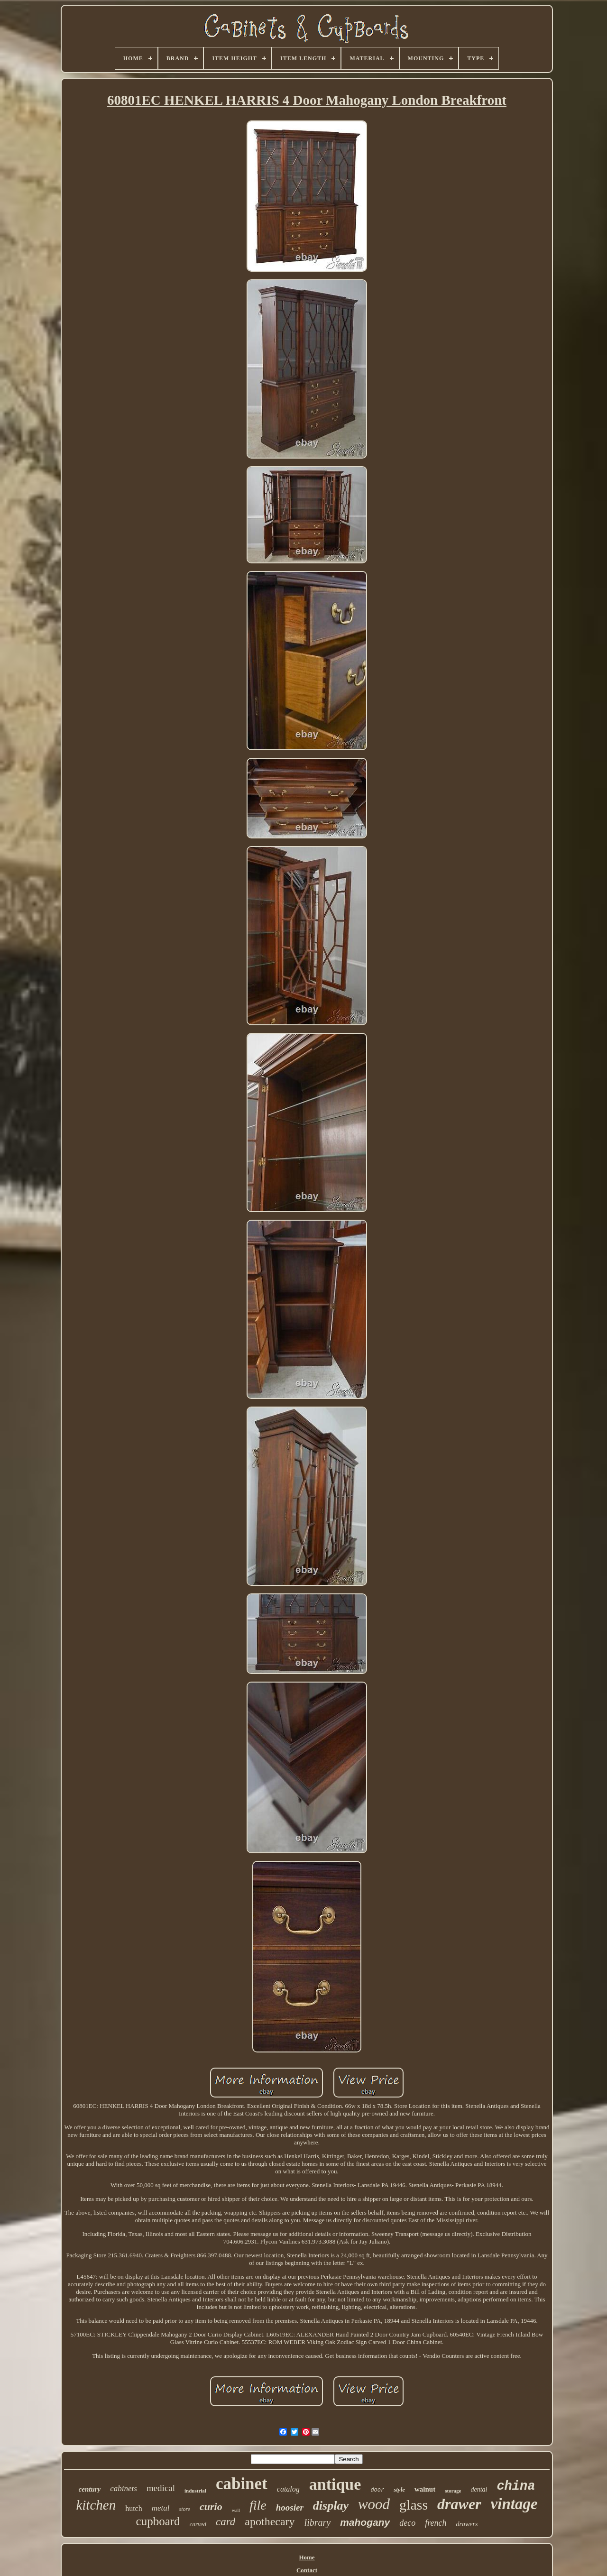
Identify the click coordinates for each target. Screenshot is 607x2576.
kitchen (96, 2504)
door (377, 2490)
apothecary (269, 2521)
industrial (195, 2490)
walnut (424, 2489)
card (225, 2522)
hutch (133, 2508)
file (258, 2505)
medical (161, 2488)
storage (453, 2490)
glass (413, 2504)
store (185, 2509)
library (317, 2522)
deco (407, 2523)
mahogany (365, 2522)
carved (198, 2524)
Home (306, 2557)
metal (161, 2507)
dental (478, 2489)
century (90, 2489)
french (435, 2523)
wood (374, 2504)
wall (236, 2510)
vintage (514, 2503)
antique (335, 2484)
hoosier (290, 2507)
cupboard (158, 2521)
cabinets (123, 2488)
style (399, 2489)
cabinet (241, 2484)
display (331, 2505)
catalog (288, 2489)
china (516, 2486)
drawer (459, 2503)
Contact (306, 2570)
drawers (467, 2524)
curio (211, 2506)
